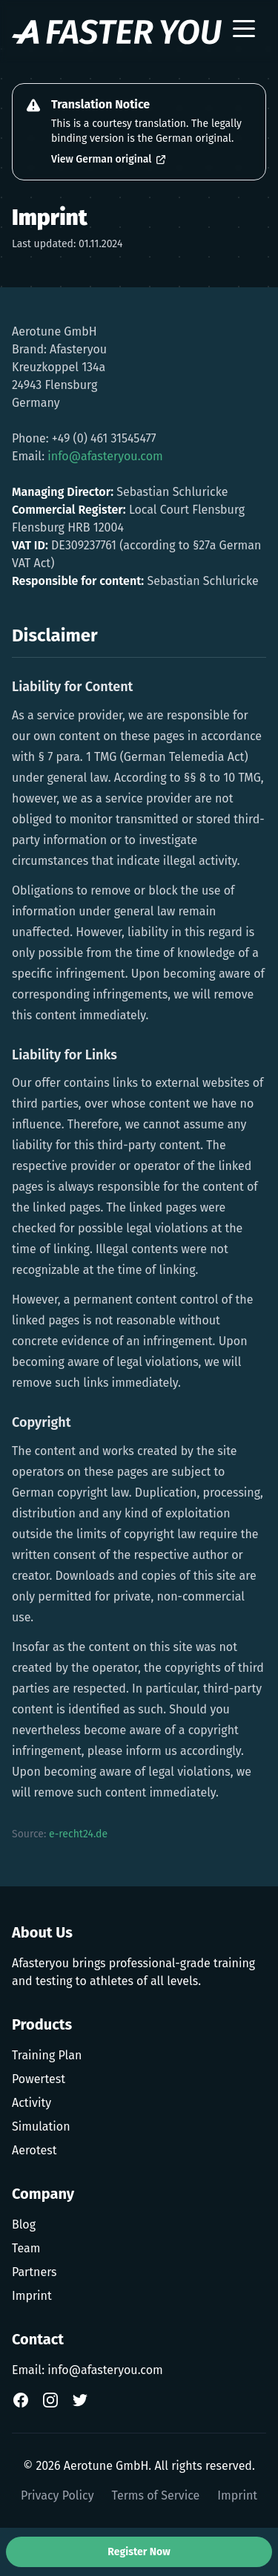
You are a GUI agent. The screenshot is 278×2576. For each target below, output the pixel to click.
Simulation (41, 2126)
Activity (31, 2103)
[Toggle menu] (244, 31)
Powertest (38, 2079)
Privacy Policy (57, 2495)
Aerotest (34, 2150)
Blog (24, 2224)
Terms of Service (156, 2495)
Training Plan (47, 2055)
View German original (109, 159)
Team (26, 2248)
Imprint (32, 2296)
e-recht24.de (78, 1834)
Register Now (138, 2552)
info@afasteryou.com (104, 456)
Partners (34, 2272)
